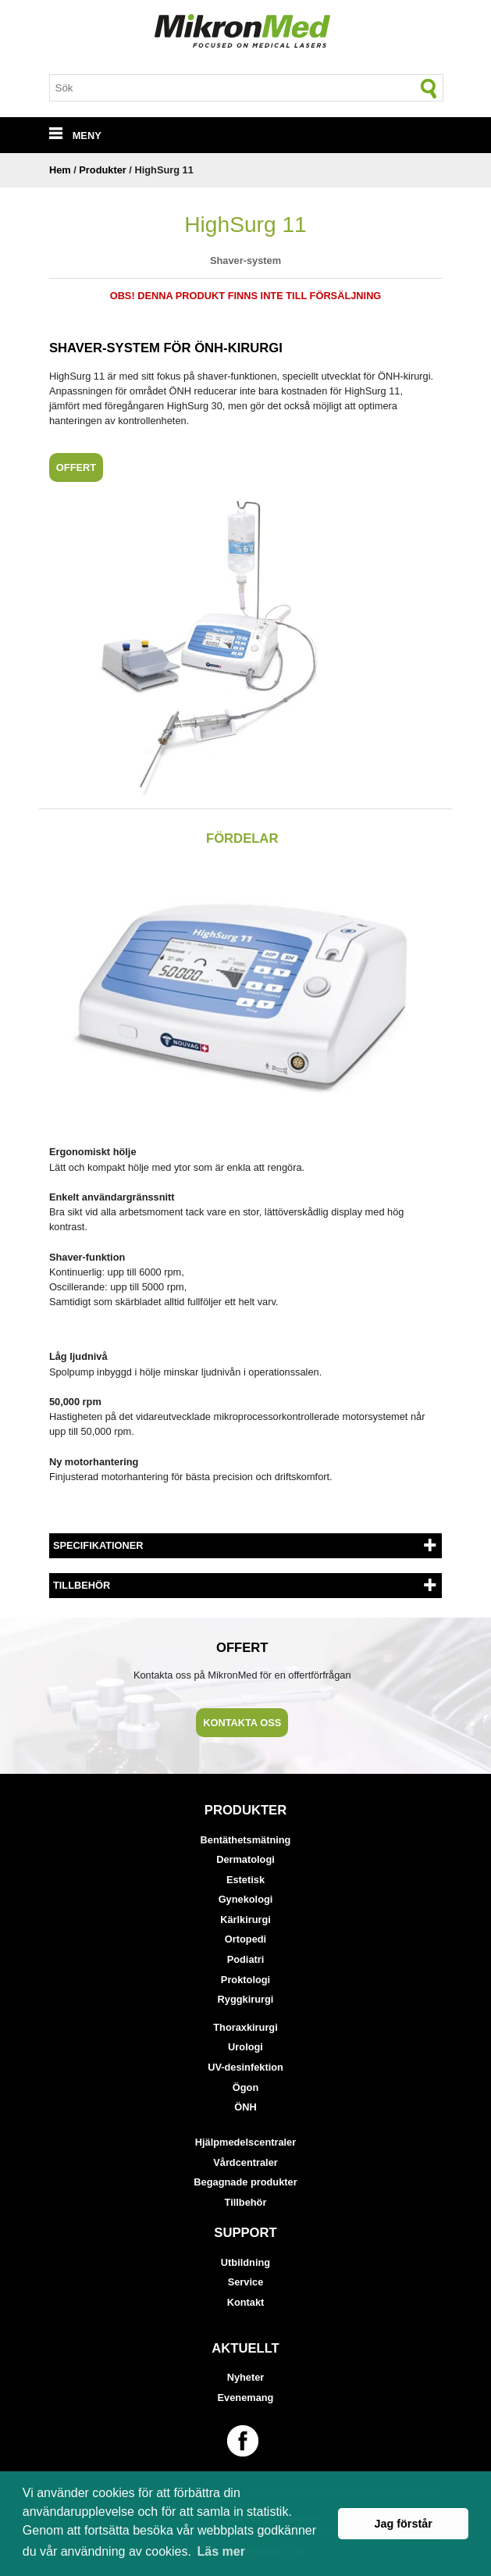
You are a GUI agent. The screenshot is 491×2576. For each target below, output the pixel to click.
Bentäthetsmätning (246, 1840)
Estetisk (245, 1880)
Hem (60, 170)
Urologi (245, 2047)
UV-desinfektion (245, 2067)
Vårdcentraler (245, 2162)
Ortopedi (245, 1939)
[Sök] (429, 88)
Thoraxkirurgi (245, 2027)
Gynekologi (246, 1899)
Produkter (102, 170)
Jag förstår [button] (403, 2523)
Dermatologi (245, 1859)
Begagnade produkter (245, 2182)
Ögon (245, 2087)
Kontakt (246, 2302)
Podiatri (246, 1959)
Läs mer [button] (221, 2551)
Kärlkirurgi (245, 1919)
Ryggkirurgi (246, 1999)
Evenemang (246, 2397)
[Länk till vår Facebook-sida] (245, 2440)
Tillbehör (246, 2202)
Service (246, 2282)
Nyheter (246, 2377)
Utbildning (245, 2262)
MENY (75, 135)
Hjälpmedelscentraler (245, 2142)
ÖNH (245, 2107)
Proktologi (245, 1980)
